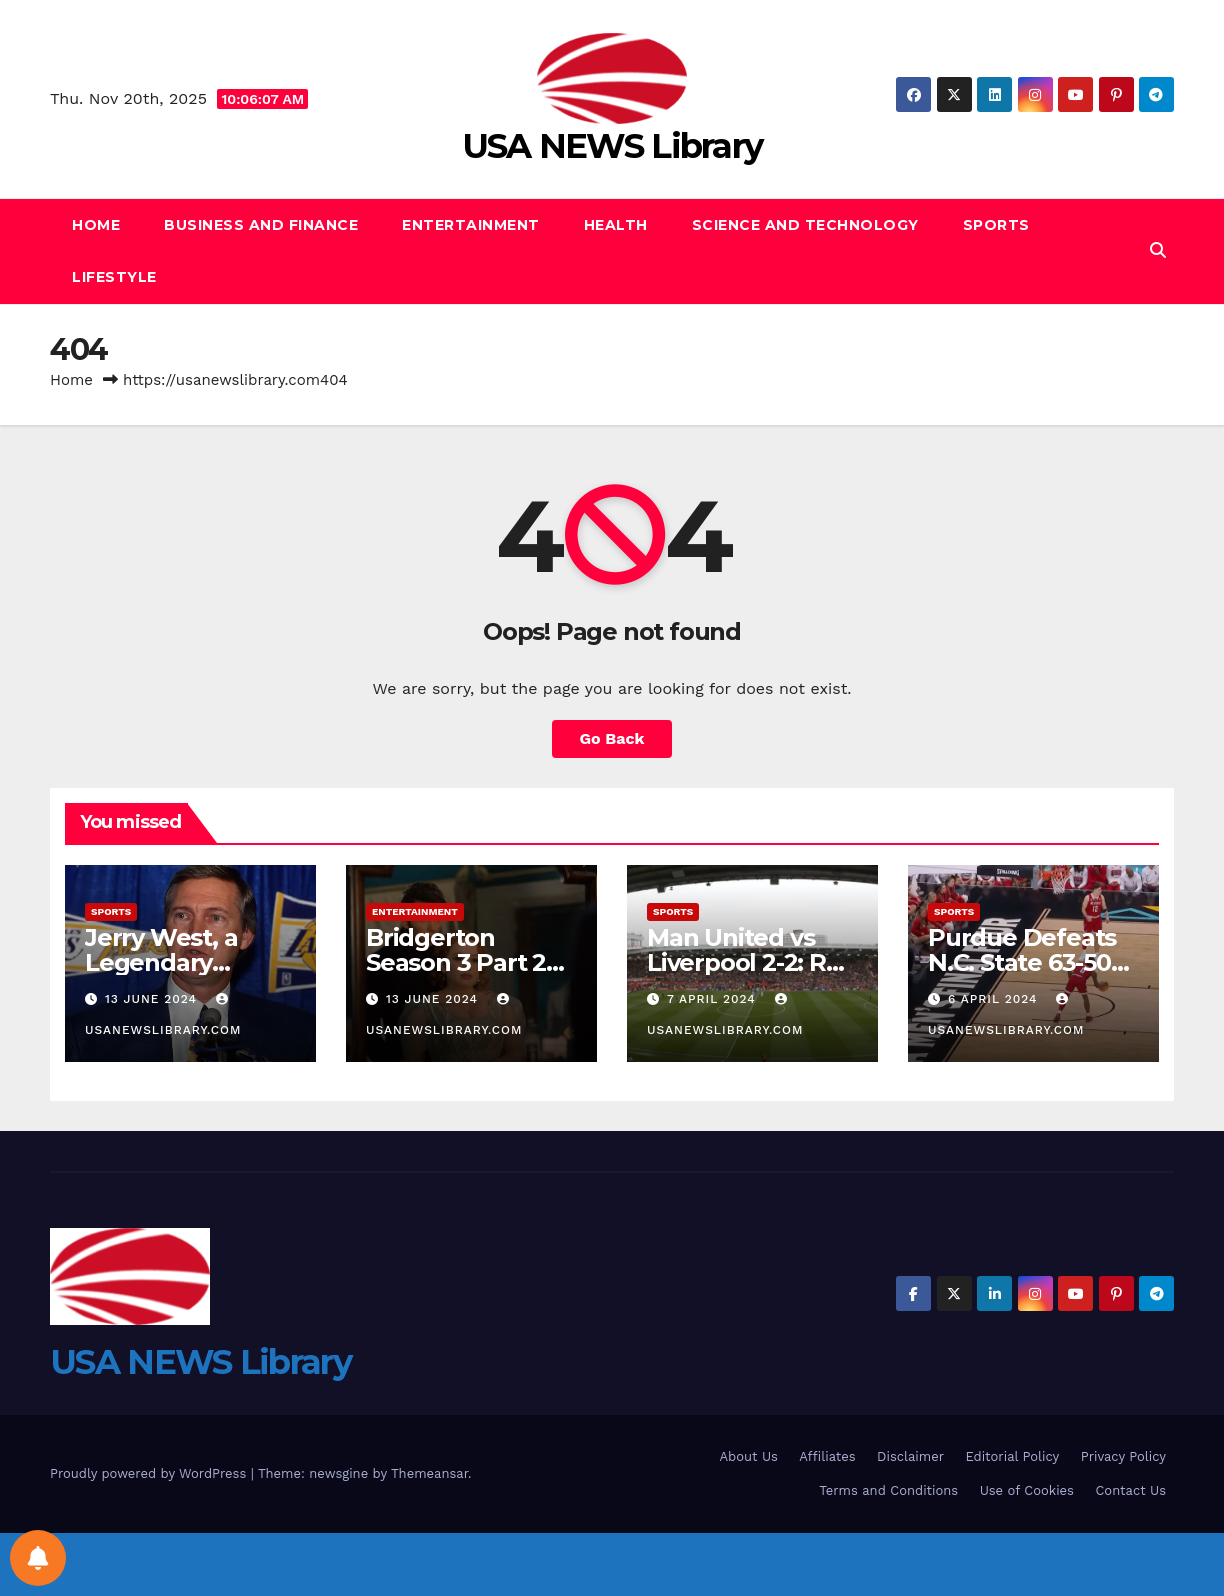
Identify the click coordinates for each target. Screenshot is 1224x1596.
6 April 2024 (995, 999)
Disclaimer (910, 1456)
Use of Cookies (1027, 1490)
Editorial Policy (1012, 1456)
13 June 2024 (153, 999)
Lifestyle (114, 277)
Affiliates (827, 1456)
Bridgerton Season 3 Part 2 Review (456, 962)
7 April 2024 (714, 999)
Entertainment (471, 225)
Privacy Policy (1123, 1456)
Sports (996, 225)
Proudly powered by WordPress (150, 1473)
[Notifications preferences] (38, 1558)
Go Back (612, 738)
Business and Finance (261, 225)
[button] (1158, 250)
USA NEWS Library (612, 146)
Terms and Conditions (888, 1490)
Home (96, 225)
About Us (749, 1456)
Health (616, 225)
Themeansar (429, 1473)
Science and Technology (805, 225)
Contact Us (1130, 1490)
